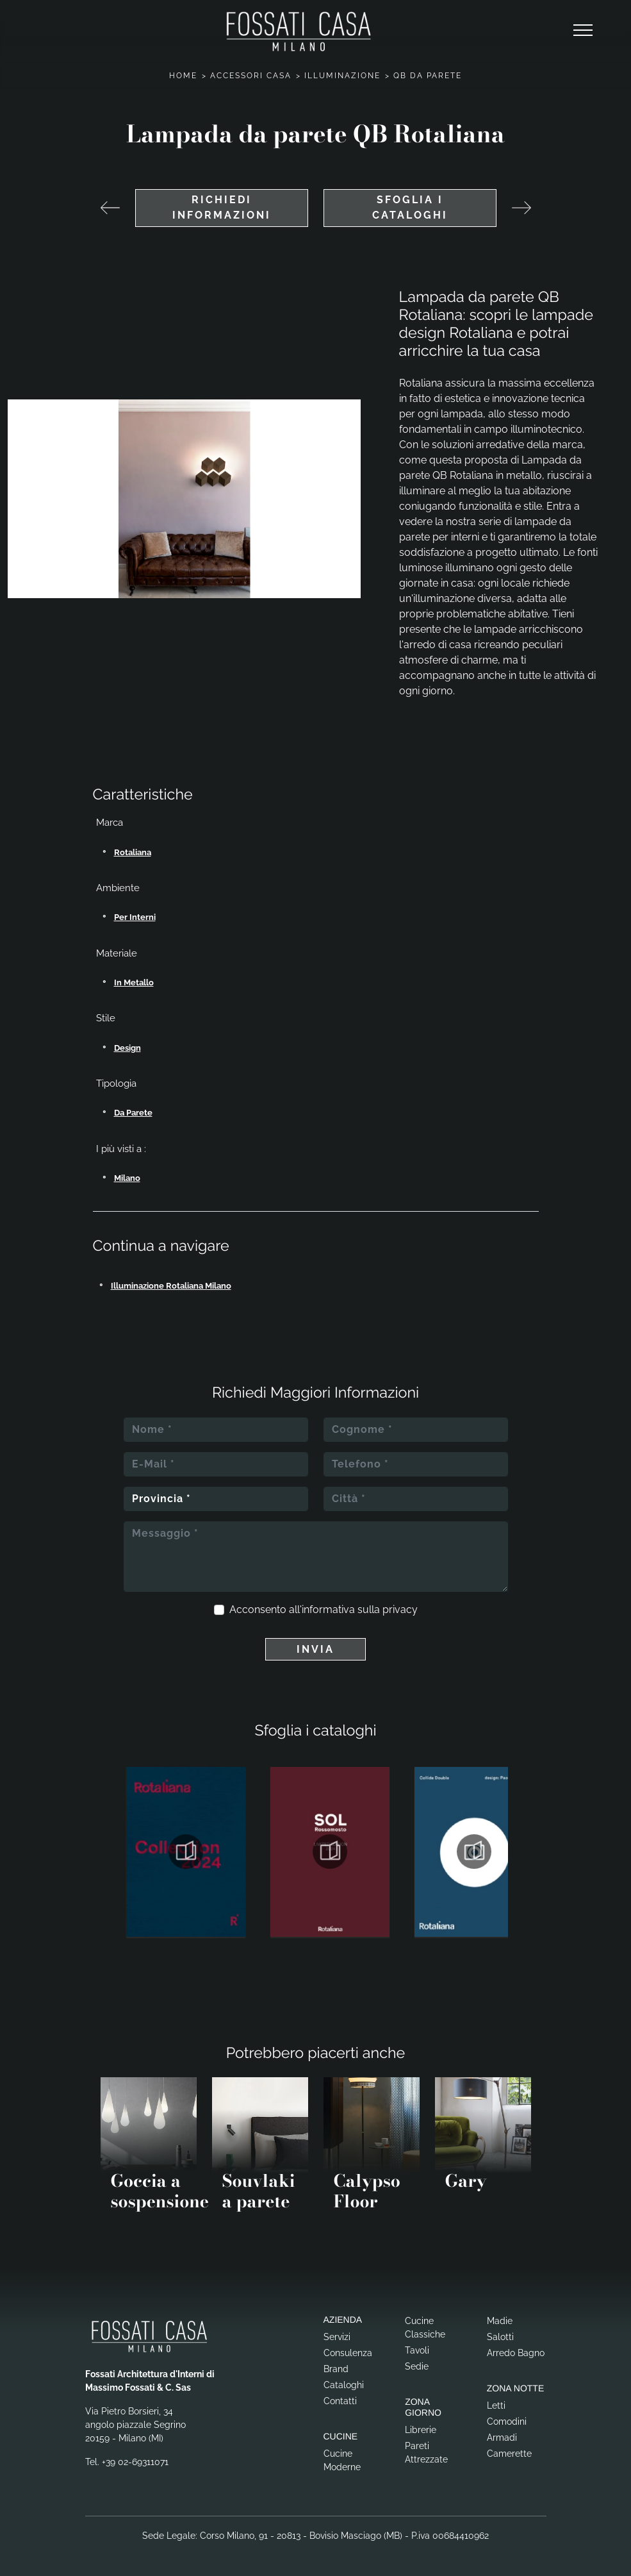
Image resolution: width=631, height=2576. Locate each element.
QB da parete (427, 75)
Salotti (500, 2337)
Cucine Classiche (425, 2327)
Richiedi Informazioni (221, 207)
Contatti (340, 2401)
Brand (336, 2369)
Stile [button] (105, 1018)
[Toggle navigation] (583, 31)
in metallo (134, 982)
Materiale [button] (116, 953)
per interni (135, 917)
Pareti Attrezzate (426, 2452)
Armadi (502, 2437)
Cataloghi (344, 2385)
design (127, 1048)
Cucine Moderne (342, 2460)
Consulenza (348, 2353)
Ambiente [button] (118, 888)
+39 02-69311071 (135, 2462)
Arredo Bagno (516, 2353)
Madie (499, 2321)
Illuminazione (342, 75)
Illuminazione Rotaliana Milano (171, 1286)
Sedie (417, 2366)
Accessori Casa (250, 75)
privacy (400, 1609)
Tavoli (417, 2350)
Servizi (337, 2337)
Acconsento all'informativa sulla (323, 1609)
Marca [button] (109, 822)
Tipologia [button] (116, 1083)
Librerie (420, 2430)
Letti (496, 2405)
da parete (133, 1112)
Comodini (507, 2421)
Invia (315, 1649)
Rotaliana (132, 852)
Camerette (509, 2453)
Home (183, 75)
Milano (127, 1178)
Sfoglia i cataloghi (410, 207)
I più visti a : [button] (121, 1149)
